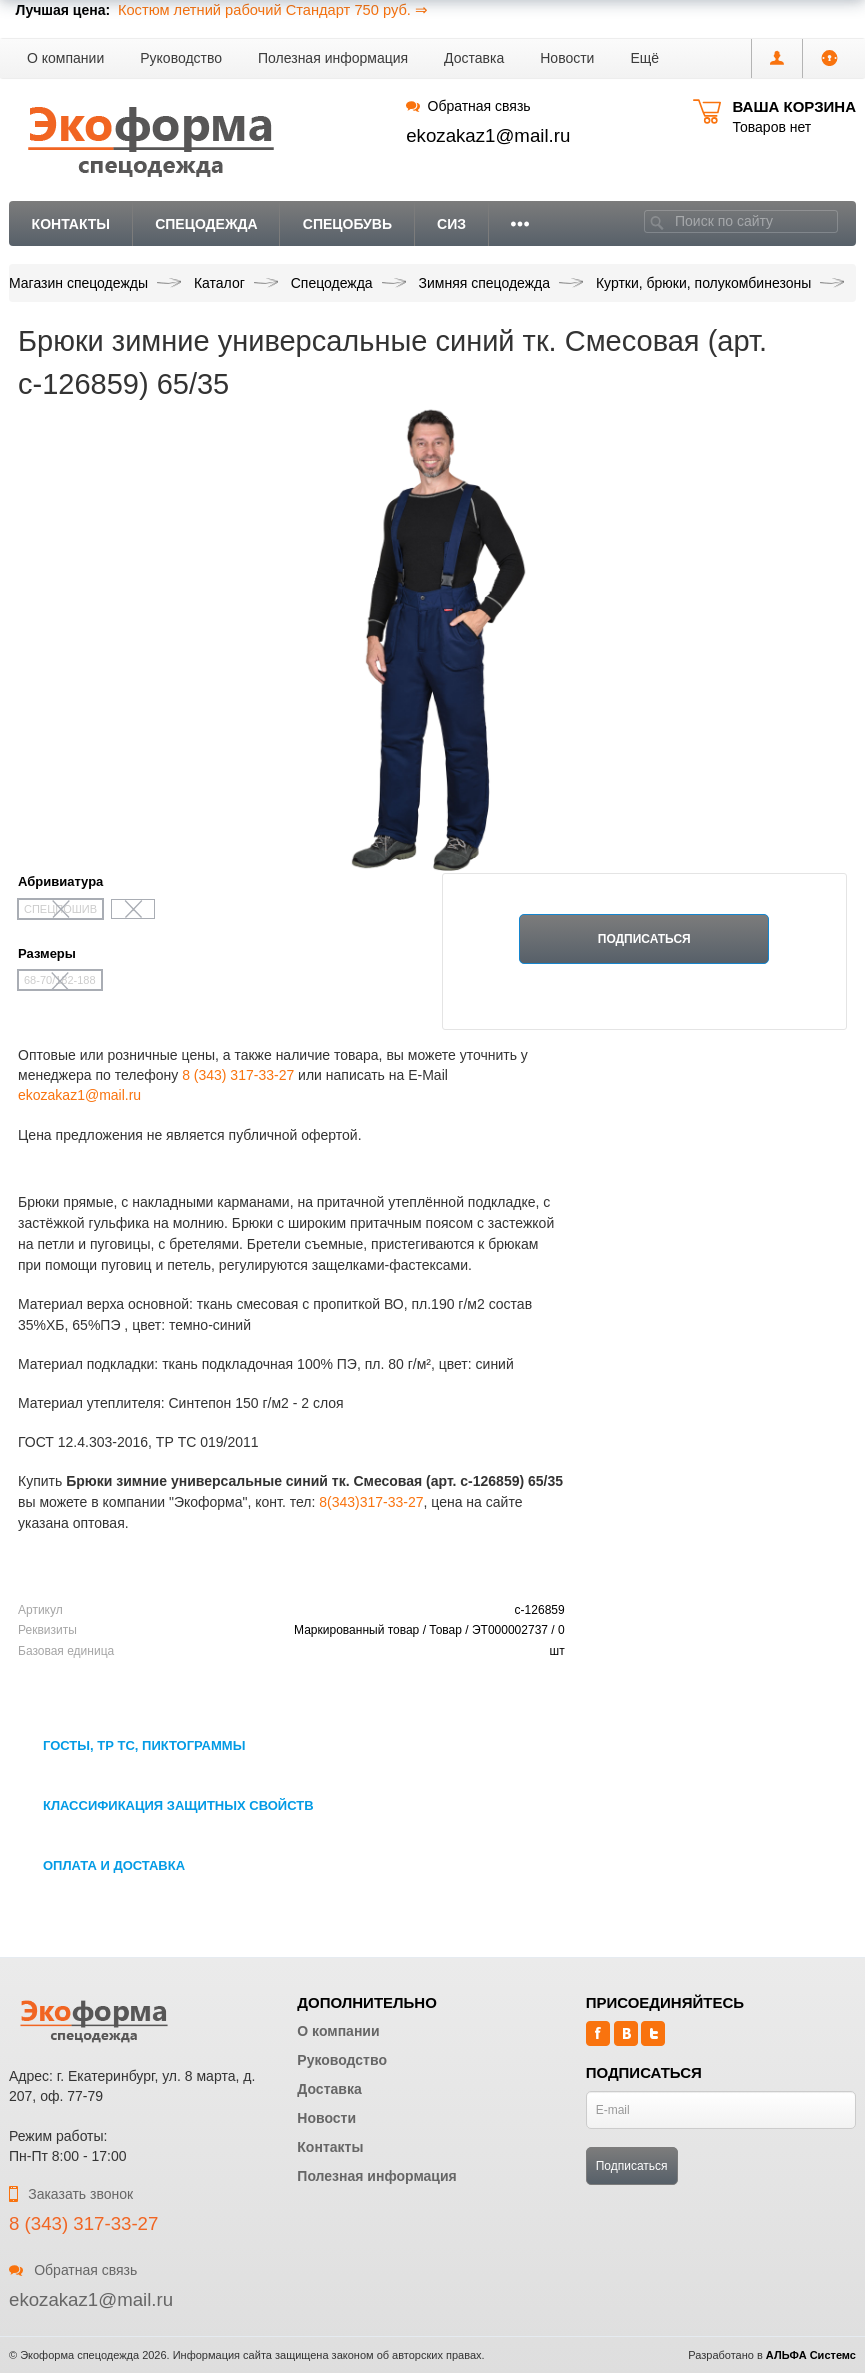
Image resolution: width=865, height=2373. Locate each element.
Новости (567, 58)
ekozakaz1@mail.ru (488, 135)
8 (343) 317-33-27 (238, 1075)
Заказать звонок (71, 2194)
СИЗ (451, 224)
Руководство (181, 58)
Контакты (71, 224)
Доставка (474, 58)
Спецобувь (347, 224)
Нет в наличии (644, 1002)
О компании (65, 58)
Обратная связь (468, 106)
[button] (644, 58)
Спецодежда (206, 224)
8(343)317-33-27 (371, 1502)
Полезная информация (333, 58)
